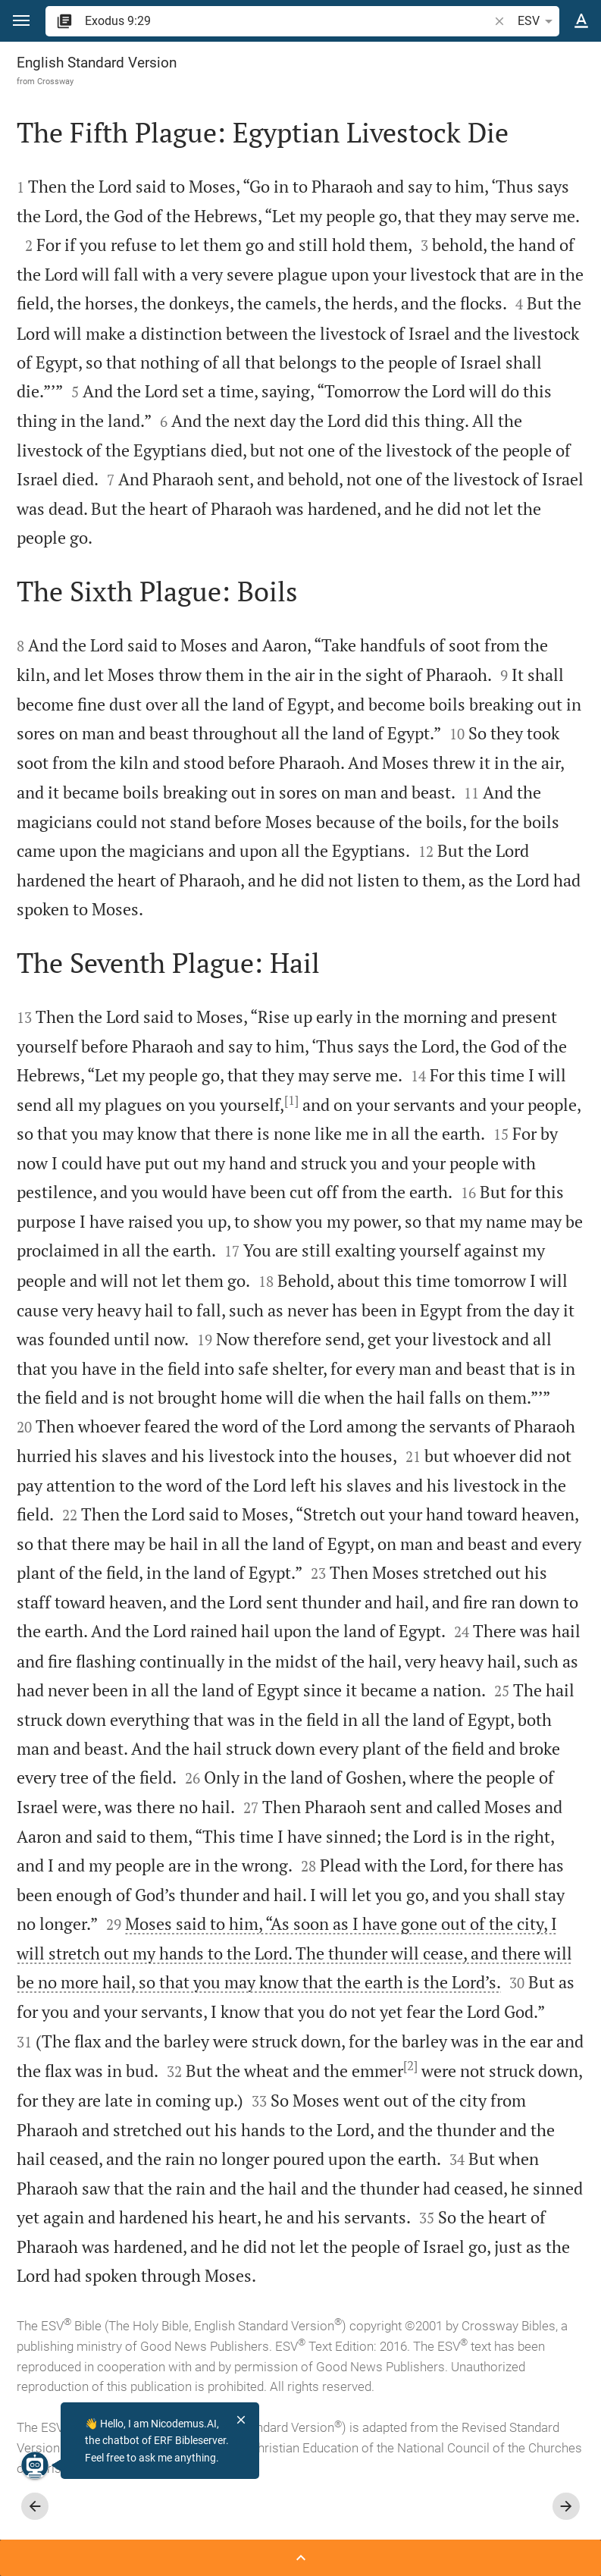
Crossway (55, 81)
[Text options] (581, 21)
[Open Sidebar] (300, 2558)
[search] (288, 21)
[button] (21, 21)
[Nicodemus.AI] (35, 2465)
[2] (410, 2065)
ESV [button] (538, 21)
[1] (291, 1100)
